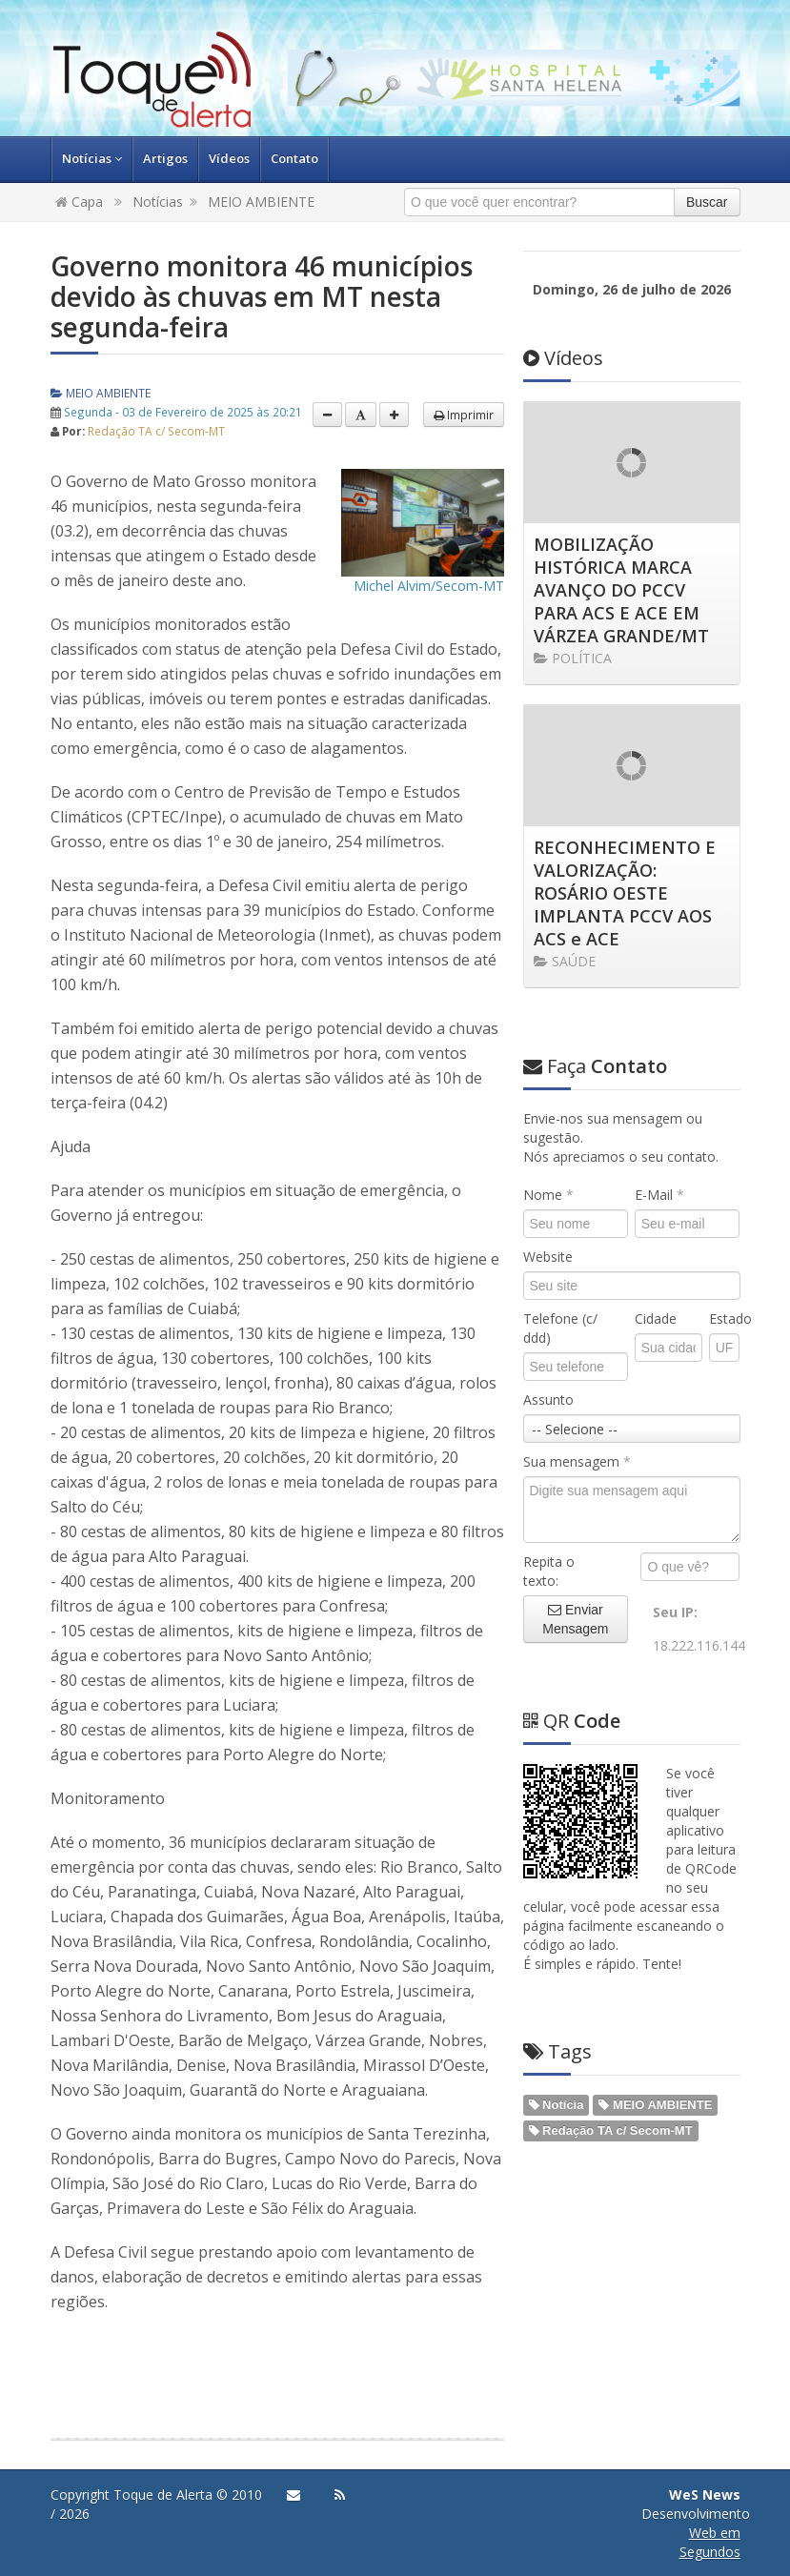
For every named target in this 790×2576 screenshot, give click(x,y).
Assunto (548, 1399)
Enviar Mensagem (575, 1619)
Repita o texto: (549, 1571)
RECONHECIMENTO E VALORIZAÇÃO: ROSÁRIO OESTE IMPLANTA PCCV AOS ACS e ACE (625, 893)
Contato (294, 158)
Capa (79, 202)
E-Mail (659, 1195)
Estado (724, 1318)
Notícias (92, 158)
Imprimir (464, 414)
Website (548, 1256)
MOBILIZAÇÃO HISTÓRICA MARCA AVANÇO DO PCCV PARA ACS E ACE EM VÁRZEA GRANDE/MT (621, 590)
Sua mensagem (577, 1461)
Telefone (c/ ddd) (560, 1328)
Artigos (165, 158)
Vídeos (229, 158)
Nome (548, 1195)
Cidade (656, 1318)
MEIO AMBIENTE (261, 202)
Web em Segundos (709, 2542)
